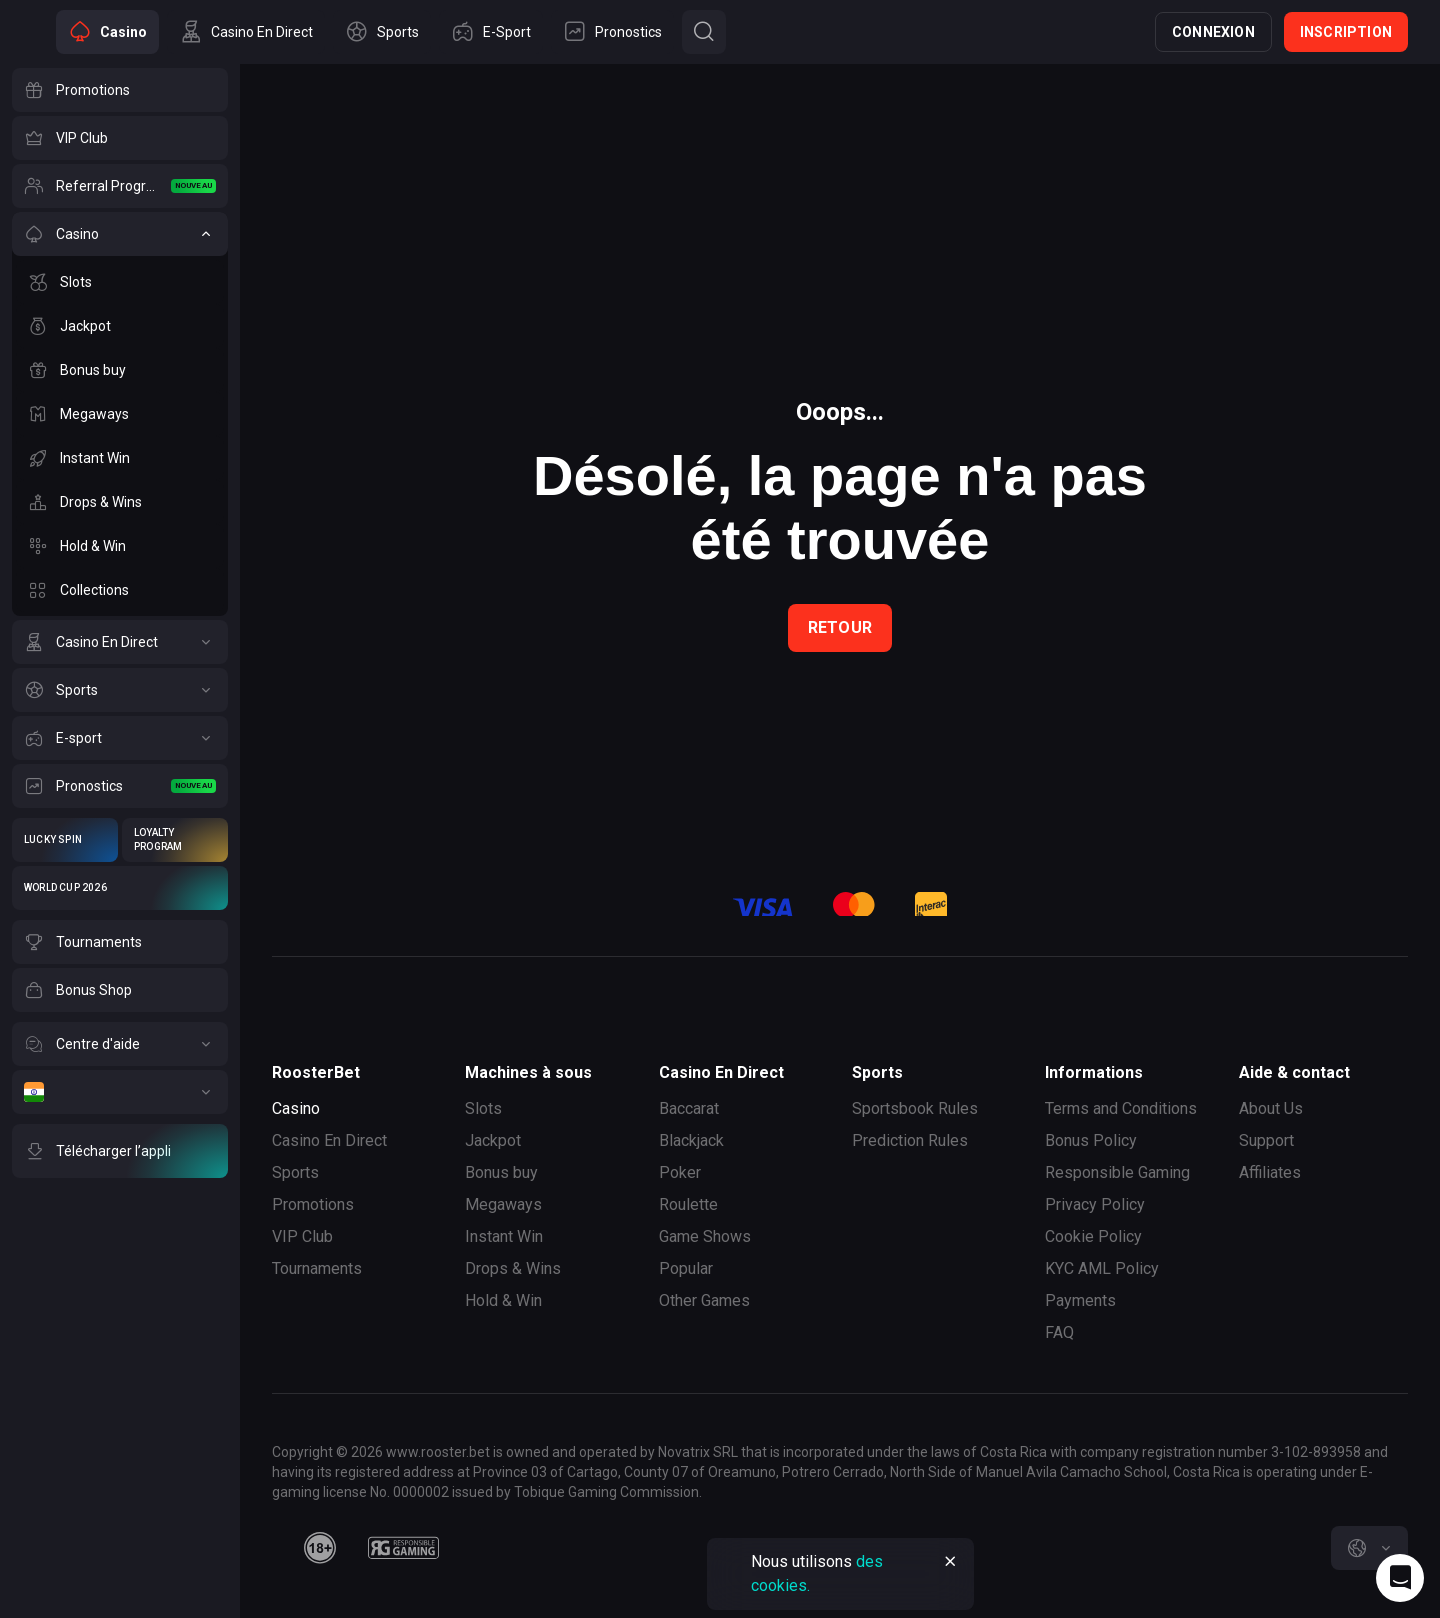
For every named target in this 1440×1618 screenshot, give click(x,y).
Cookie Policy (1093, 1236)
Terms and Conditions (1121, 1108)
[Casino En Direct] (120, 642)
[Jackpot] (120, 326)
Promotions (313, 1204)
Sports (295, 1172)
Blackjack (691, 1140)
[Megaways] (120, 414)
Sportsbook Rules (915, 1108)
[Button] (704, 32)
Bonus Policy (1091, 1140)
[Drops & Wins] (120, 502)
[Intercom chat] (1400, 1578)
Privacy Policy (1095, 1204)
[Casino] (120, 234)
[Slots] (120, 282)
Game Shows (705, 1236)
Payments (1080, 1300)
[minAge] (320, 1548)
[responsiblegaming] (403, 1548)
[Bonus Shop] (120, 990)
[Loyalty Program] (175, 840)
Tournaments (317, 1268)
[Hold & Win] (120, 546)
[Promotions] (120, 90)
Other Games (704, 1300)
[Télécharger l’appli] (120, 1151)
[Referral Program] (120, 186)
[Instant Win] (120, 458)
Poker (680, 1172)
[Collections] (120, 590)
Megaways (503, 1204)
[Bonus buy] (120, 370)
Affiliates (1270, 1172)
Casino (296, 1108)
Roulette (688, 1204)
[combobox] (1369, 1548)
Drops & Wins (513, 1268)
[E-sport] (120, 738)
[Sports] (120, 690)
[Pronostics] (120, 786)
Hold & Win (503, 1300)
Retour (840, 627)
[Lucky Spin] (65, 840)
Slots (483, 1108)
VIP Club (302, 1236)
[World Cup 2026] (120, 888)
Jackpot (493, 1140)
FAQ (1059, 1332)
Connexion (1213, 32)
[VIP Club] (120, 138)
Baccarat (689, 1108)
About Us (1271, 1108)
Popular (686, 1268)
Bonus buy (501, 1172)
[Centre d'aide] (120, 1044)
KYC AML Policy (1102, 1268)
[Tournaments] (120, 942)
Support (1266, 1140)
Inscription (1346, 32)
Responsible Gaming (1117, 1172)
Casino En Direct (329, 1140)
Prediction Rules (910, 1140)
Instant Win (504, 1236)
